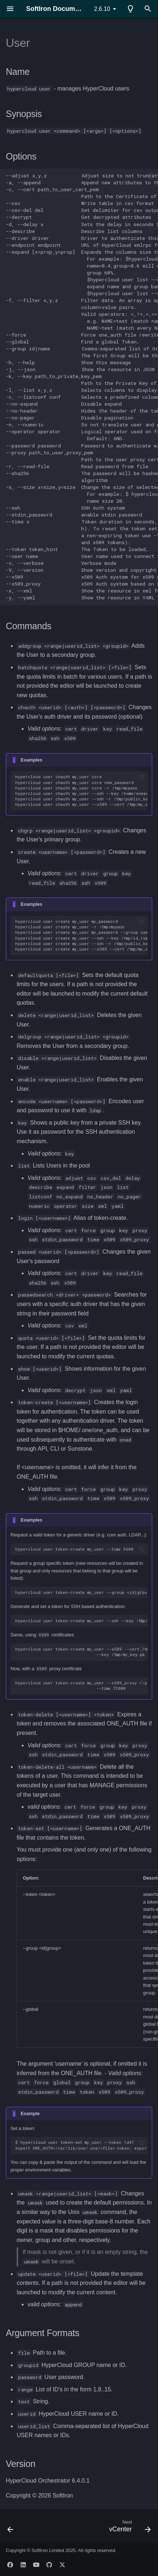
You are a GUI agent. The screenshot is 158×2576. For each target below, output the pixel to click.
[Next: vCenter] (129, 2528)
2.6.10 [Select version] (102, 9)
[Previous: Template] (10, 2528)
